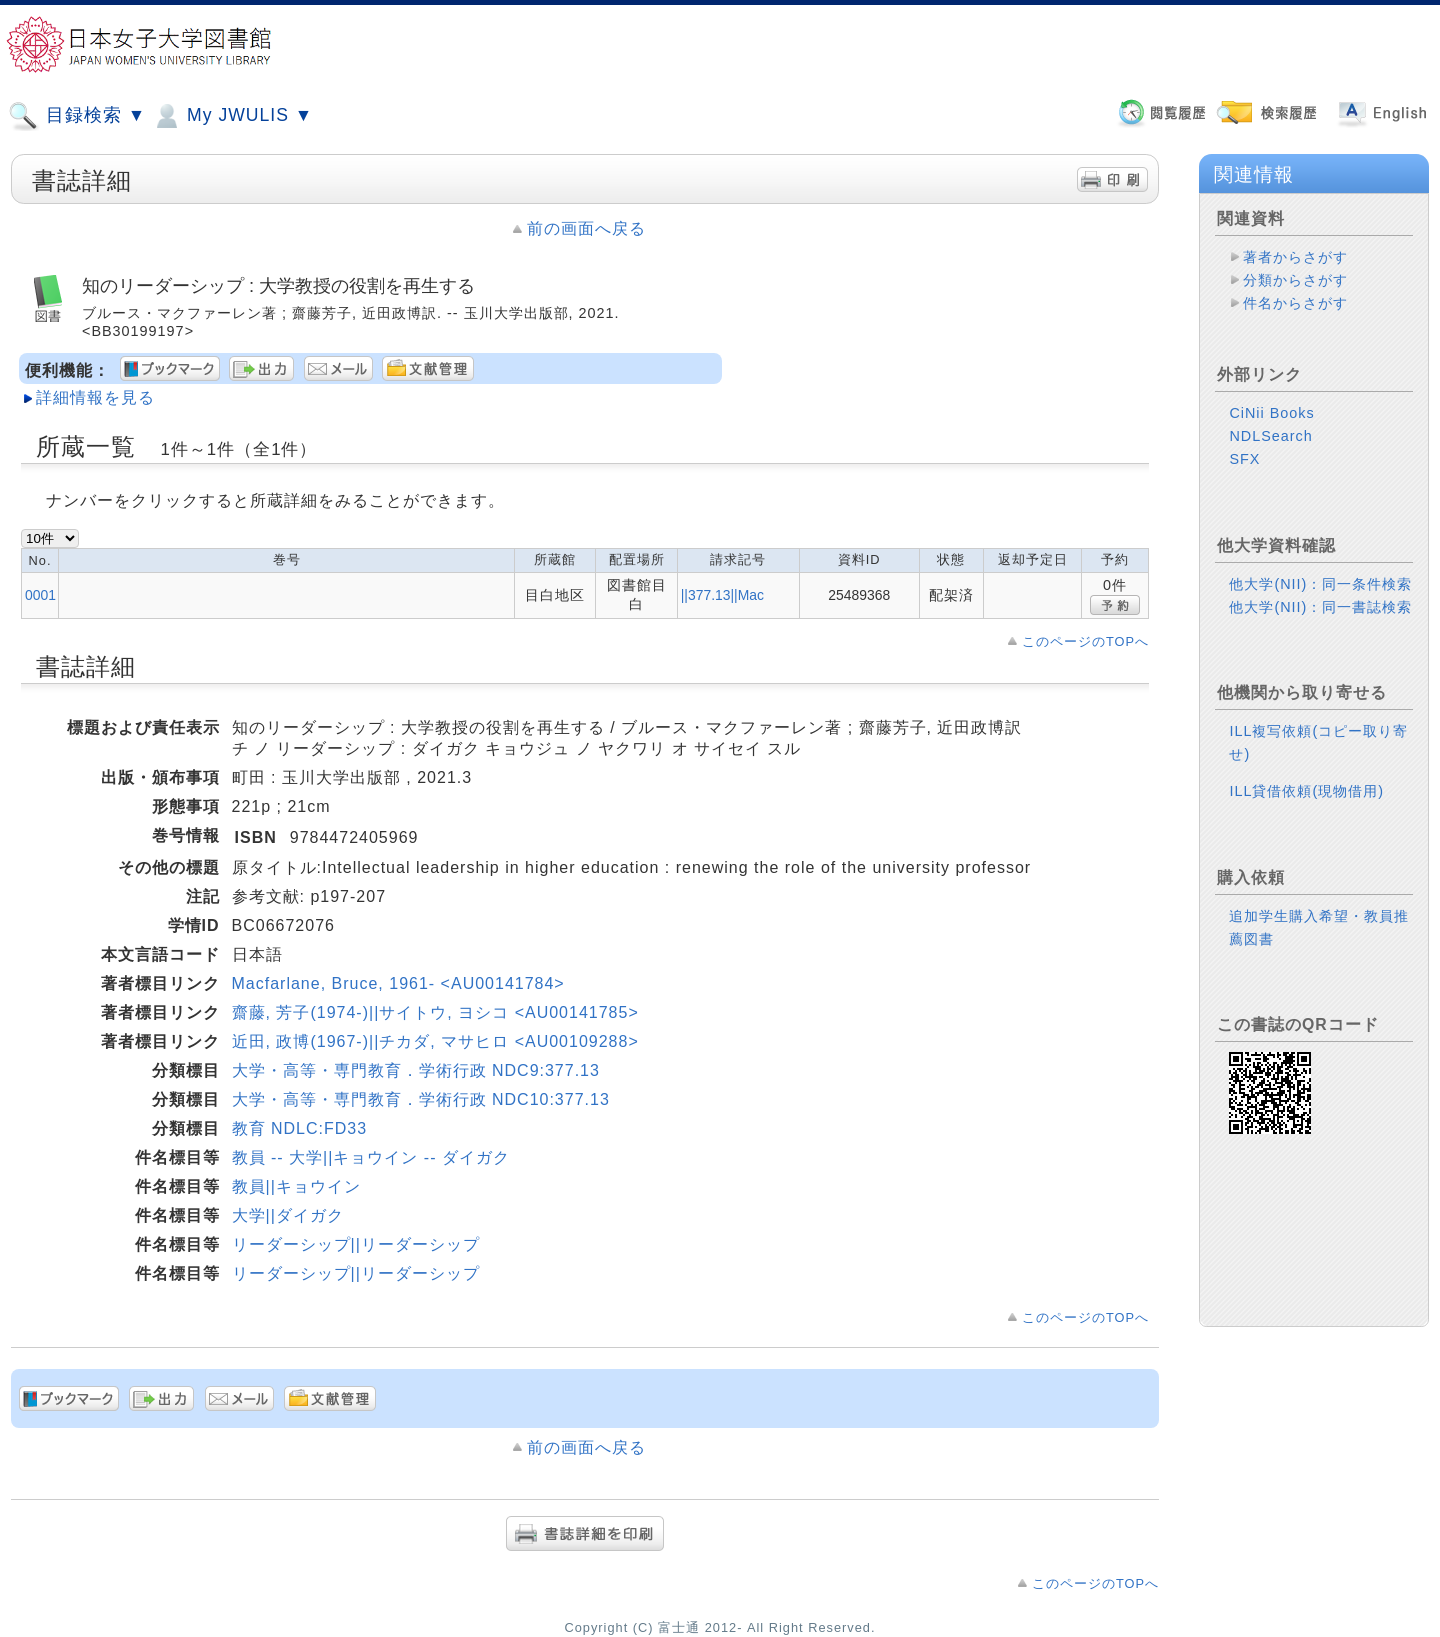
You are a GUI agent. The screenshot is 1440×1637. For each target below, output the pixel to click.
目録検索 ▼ (77, 116)
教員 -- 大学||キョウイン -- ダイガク (371, 1157)
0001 (40, 595)
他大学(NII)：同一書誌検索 (1320, 607)
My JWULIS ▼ (232, 116)
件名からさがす (1295, 303)
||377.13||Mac (722, 595)
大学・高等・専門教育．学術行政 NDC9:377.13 (416, 1070)
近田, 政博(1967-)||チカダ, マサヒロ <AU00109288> (435, 1041)
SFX (1244, 459)
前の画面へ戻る (586, 228)
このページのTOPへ (1085, 641)
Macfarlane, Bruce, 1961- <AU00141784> (398, 983)
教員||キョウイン (296, 1186)
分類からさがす (1295, 280)
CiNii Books (1271, 413)
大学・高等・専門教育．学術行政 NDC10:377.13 (421, 1099)
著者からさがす (1295, 257)
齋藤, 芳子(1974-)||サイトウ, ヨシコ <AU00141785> (435, 1012)
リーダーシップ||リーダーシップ (356, 1244)
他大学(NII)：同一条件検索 (1320, 584)
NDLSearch (1270, 436)
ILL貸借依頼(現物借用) (1306, 791)
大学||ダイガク (288, 1215)
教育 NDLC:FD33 (300, 1128)
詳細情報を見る (95, 397)
